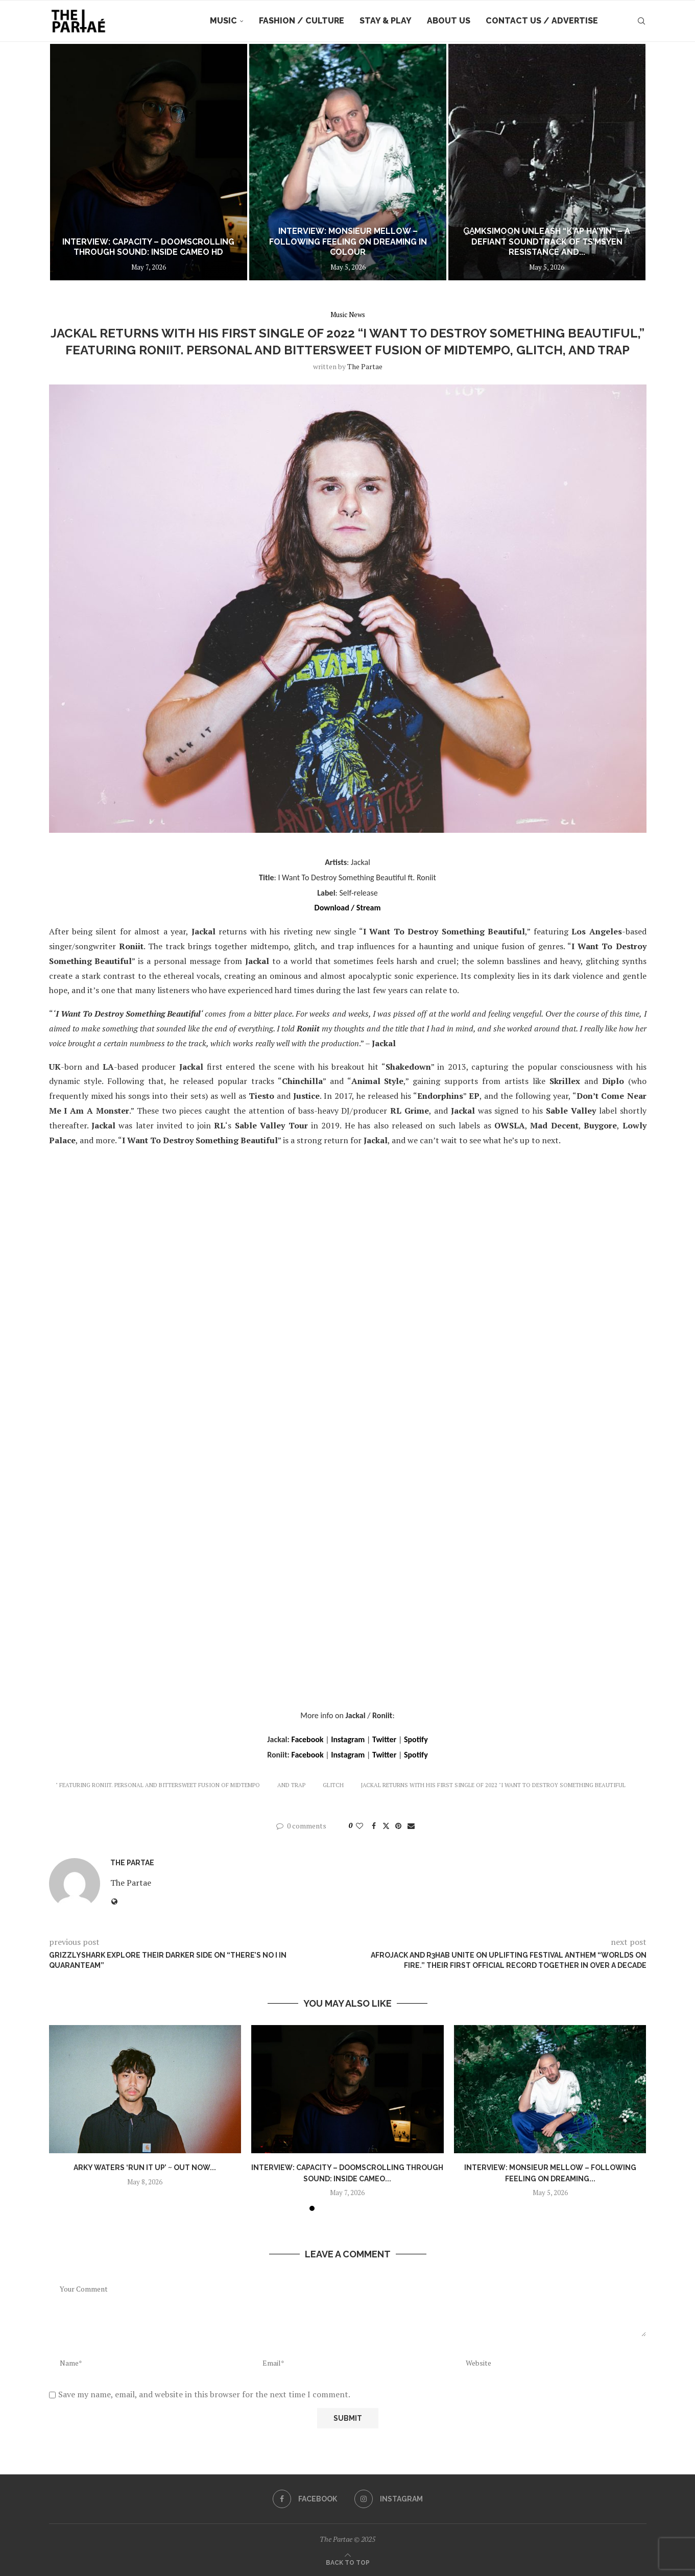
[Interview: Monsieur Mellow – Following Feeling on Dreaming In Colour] (543, 162)
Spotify (416, 1739)
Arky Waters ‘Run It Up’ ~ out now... (145, 2167)
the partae (364, 366)
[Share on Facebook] (373, 1826)
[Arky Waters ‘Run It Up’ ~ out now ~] (136, 162)
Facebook (307, 1739)
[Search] (641, 21)
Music (223, 21)
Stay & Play (386, 21)
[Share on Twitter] (386, 1826)
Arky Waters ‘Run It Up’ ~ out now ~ (136, 252)
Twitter (384, 1739)
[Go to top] (348, 2561)
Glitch (333, 1785)
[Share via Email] (411, 1826)
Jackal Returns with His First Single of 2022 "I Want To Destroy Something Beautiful (493, 1785)
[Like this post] (359, 1826)
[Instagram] (388, 2499)
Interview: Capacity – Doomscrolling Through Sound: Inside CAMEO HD (341, 247)
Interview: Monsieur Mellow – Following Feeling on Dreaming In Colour (543, 241)
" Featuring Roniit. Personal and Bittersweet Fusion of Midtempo (158, 1785)
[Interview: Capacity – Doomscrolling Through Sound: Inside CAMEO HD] (340, 162)
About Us (448, 21)
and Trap (291, 1785)
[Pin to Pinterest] (398, 1826)
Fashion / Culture (301, 21)
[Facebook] (305, 2499)
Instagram (348, 1739)
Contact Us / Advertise (542, 21)
